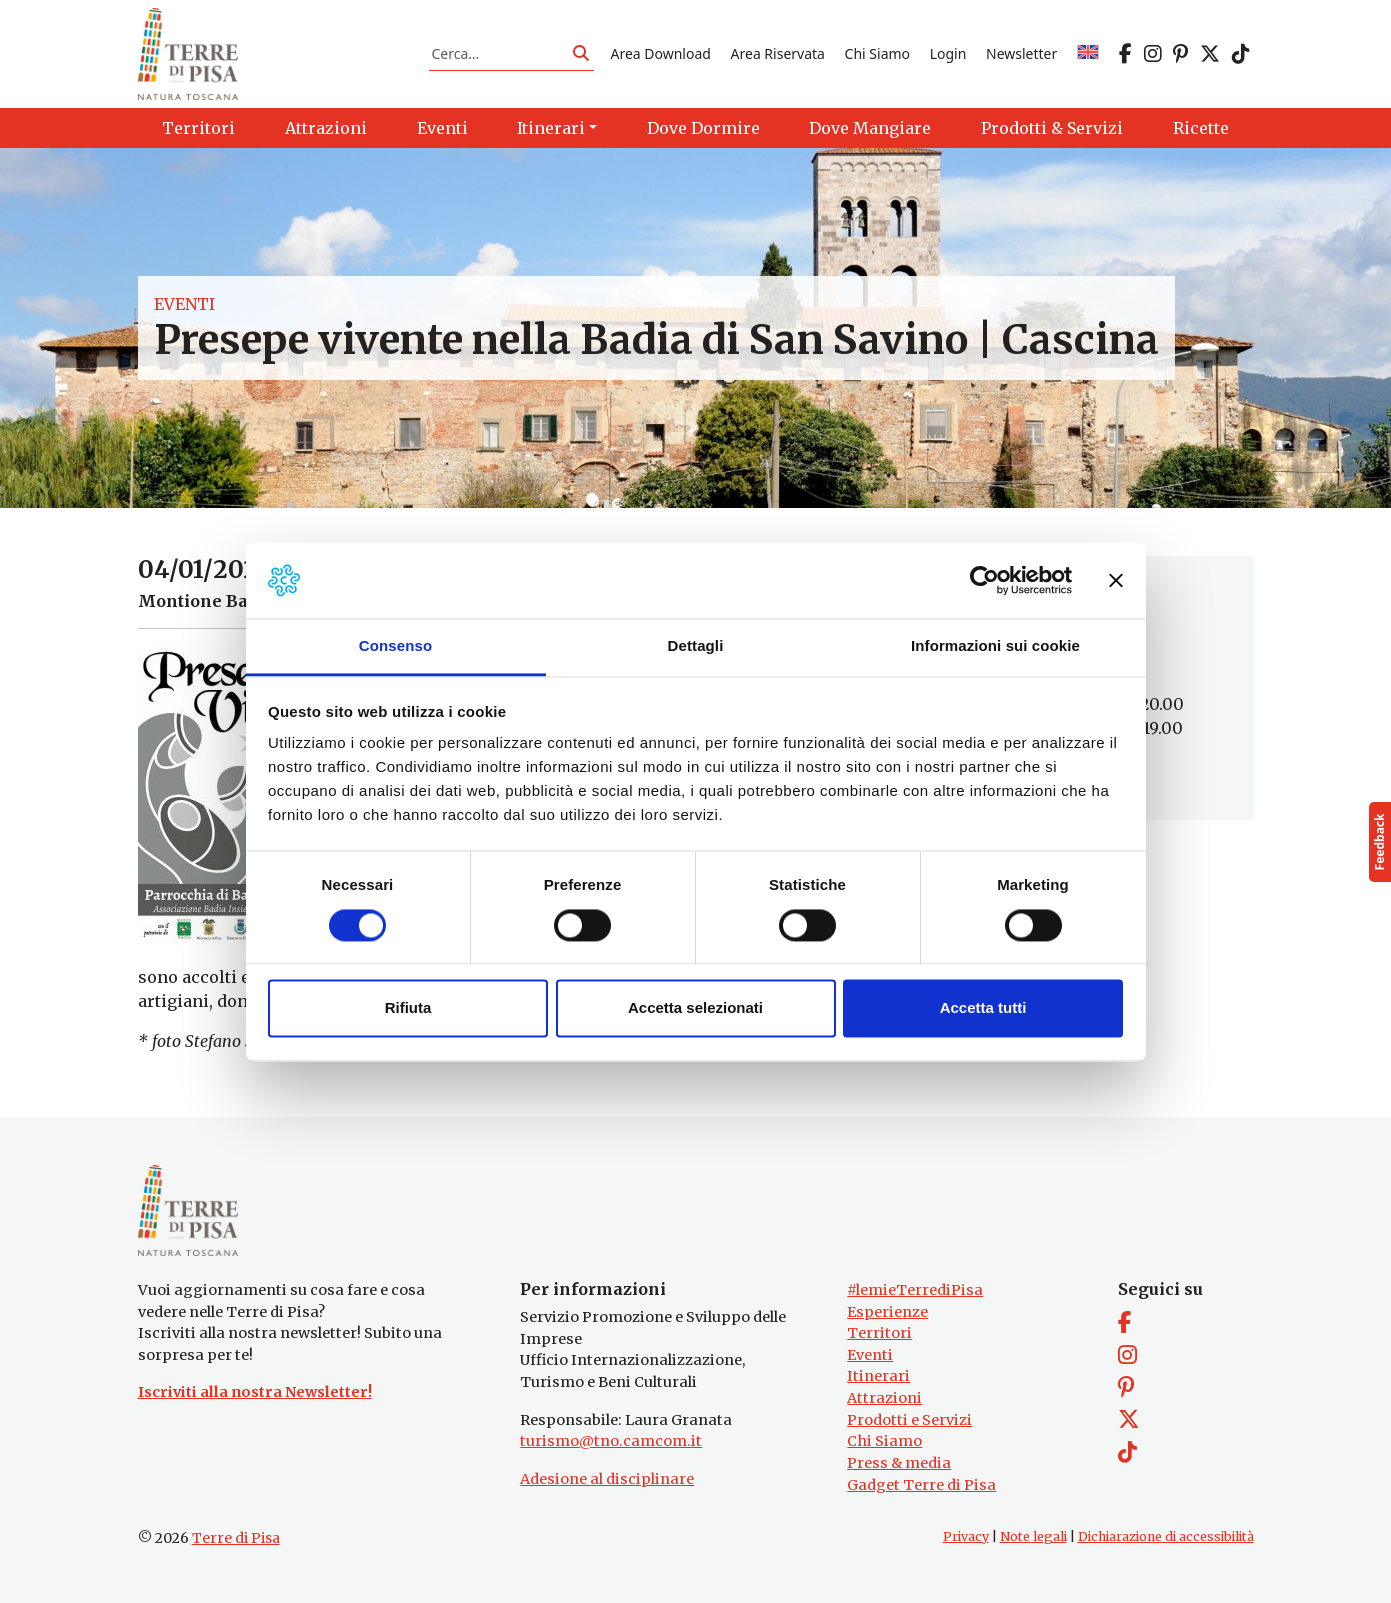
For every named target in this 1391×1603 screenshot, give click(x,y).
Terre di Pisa (236, 1538)
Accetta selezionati (695, 1008)
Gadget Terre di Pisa (921, 1485)
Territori (879, 1333)
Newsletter (1021, 53)
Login (948, 53)
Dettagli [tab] (696, 646)
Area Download (660, 53)
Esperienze (887, 1312)
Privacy (966, 1536)
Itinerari (878, 1376)
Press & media (899, 1463)
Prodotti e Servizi (909, 1420)
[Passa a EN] (1088, 53)
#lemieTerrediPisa (915, 1290)
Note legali (1033, 1536)
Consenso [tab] (395, 646)
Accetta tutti (983, 1008)
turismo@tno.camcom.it (611, 1441)
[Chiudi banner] (1116, 580)
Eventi (184, 304)
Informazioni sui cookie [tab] (995, 646)
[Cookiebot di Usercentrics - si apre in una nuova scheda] (984, 580)
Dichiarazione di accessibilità (1166, 1536)
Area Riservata (778, 53)
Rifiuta (408, 1008)
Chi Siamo (877, 53)
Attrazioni (884, 1398)
